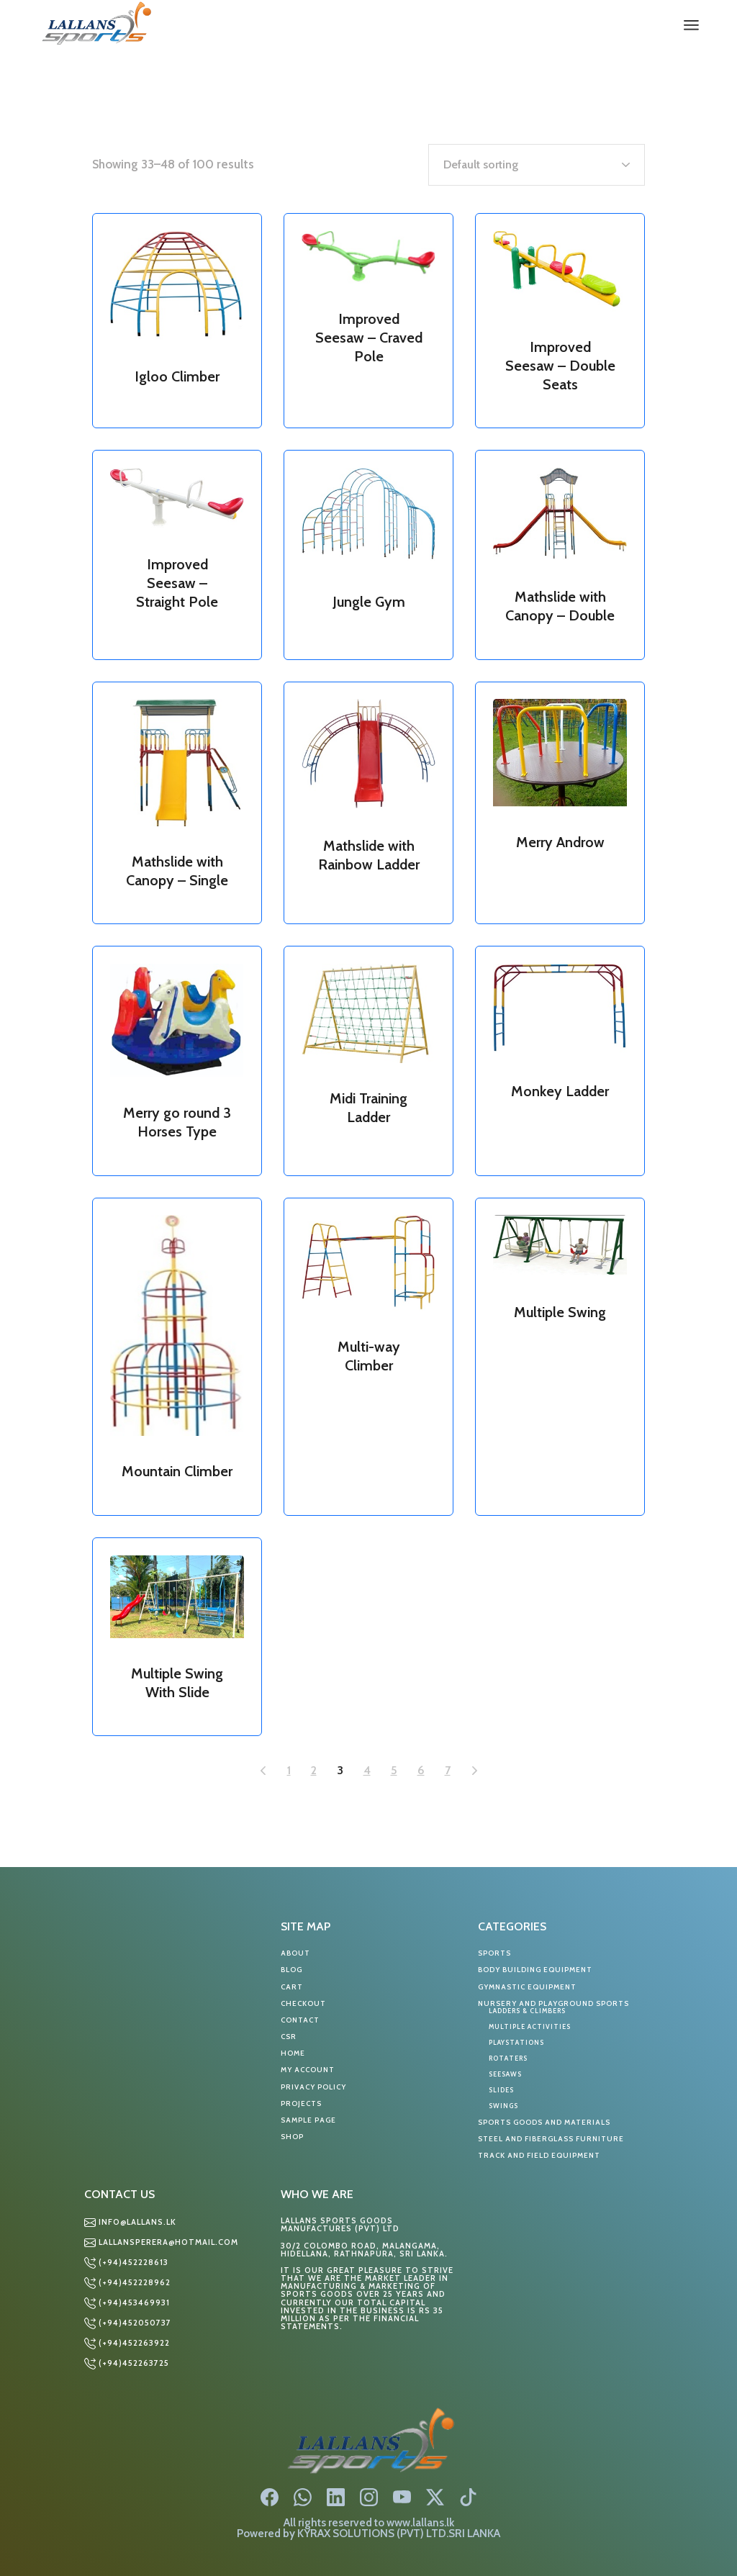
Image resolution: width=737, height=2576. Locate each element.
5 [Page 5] (394, 1770)
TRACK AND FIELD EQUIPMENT (539, 2155)
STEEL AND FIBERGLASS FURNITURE (551, 2138)
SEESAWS (505, 2074)
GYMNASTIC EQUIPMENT (527, 1987)
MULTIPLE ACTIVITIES (530, 2026)
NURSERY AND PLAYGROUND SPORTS (553, 2003)
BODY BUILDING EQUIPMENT (535, 1969)
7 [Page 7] (448, 1770)
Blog (291, 1969)
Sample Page (308, 2120)
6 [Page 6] (421, 1770)
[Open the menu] (691, 25)
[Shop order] (536, 165)
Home (293, 2053)
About (295, 1953)
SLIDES (501, 2090)
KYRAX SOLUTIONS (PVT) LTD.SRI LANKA (398, 2533)
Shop (292, 2136)
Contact (300, 2020)
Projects (301, 2103)
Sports (494, 1953)
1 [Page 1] (289, 1770)
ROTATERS (508, 2058)
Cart (292, 1987)
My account (308, 2069)
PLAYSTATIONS (516, 2042)
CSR (289, 2036)
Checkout (303, 2003)
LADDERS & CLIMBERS (527, 2011)
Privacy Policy (313, 2087)
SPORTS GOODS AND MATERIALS (544, 2122)
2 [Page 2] (314, 1770)
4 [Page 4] (367, 1770)
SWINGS (503, 2106)
